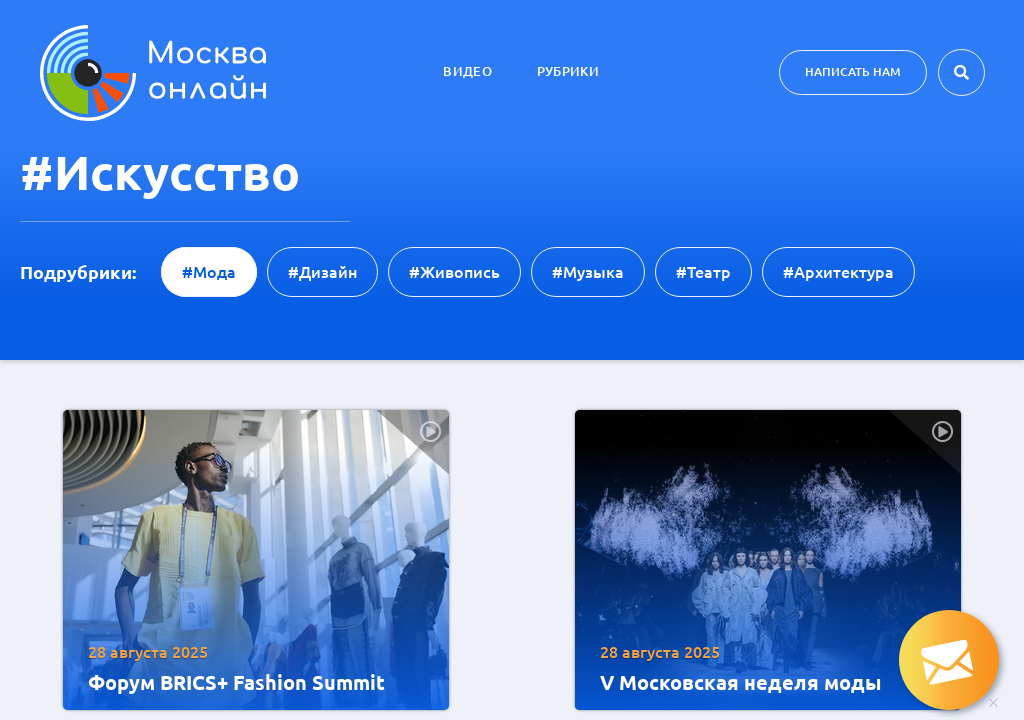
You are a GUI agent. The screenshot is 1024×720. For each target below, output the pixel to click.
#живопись (454, 272)
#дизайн (322, 272)
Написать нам (853, 71)
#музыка (588, 272)
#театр (703, 272)
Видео (467, 71)
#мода (209, 272)
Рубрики (568, 71)
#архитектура (838, 272)
